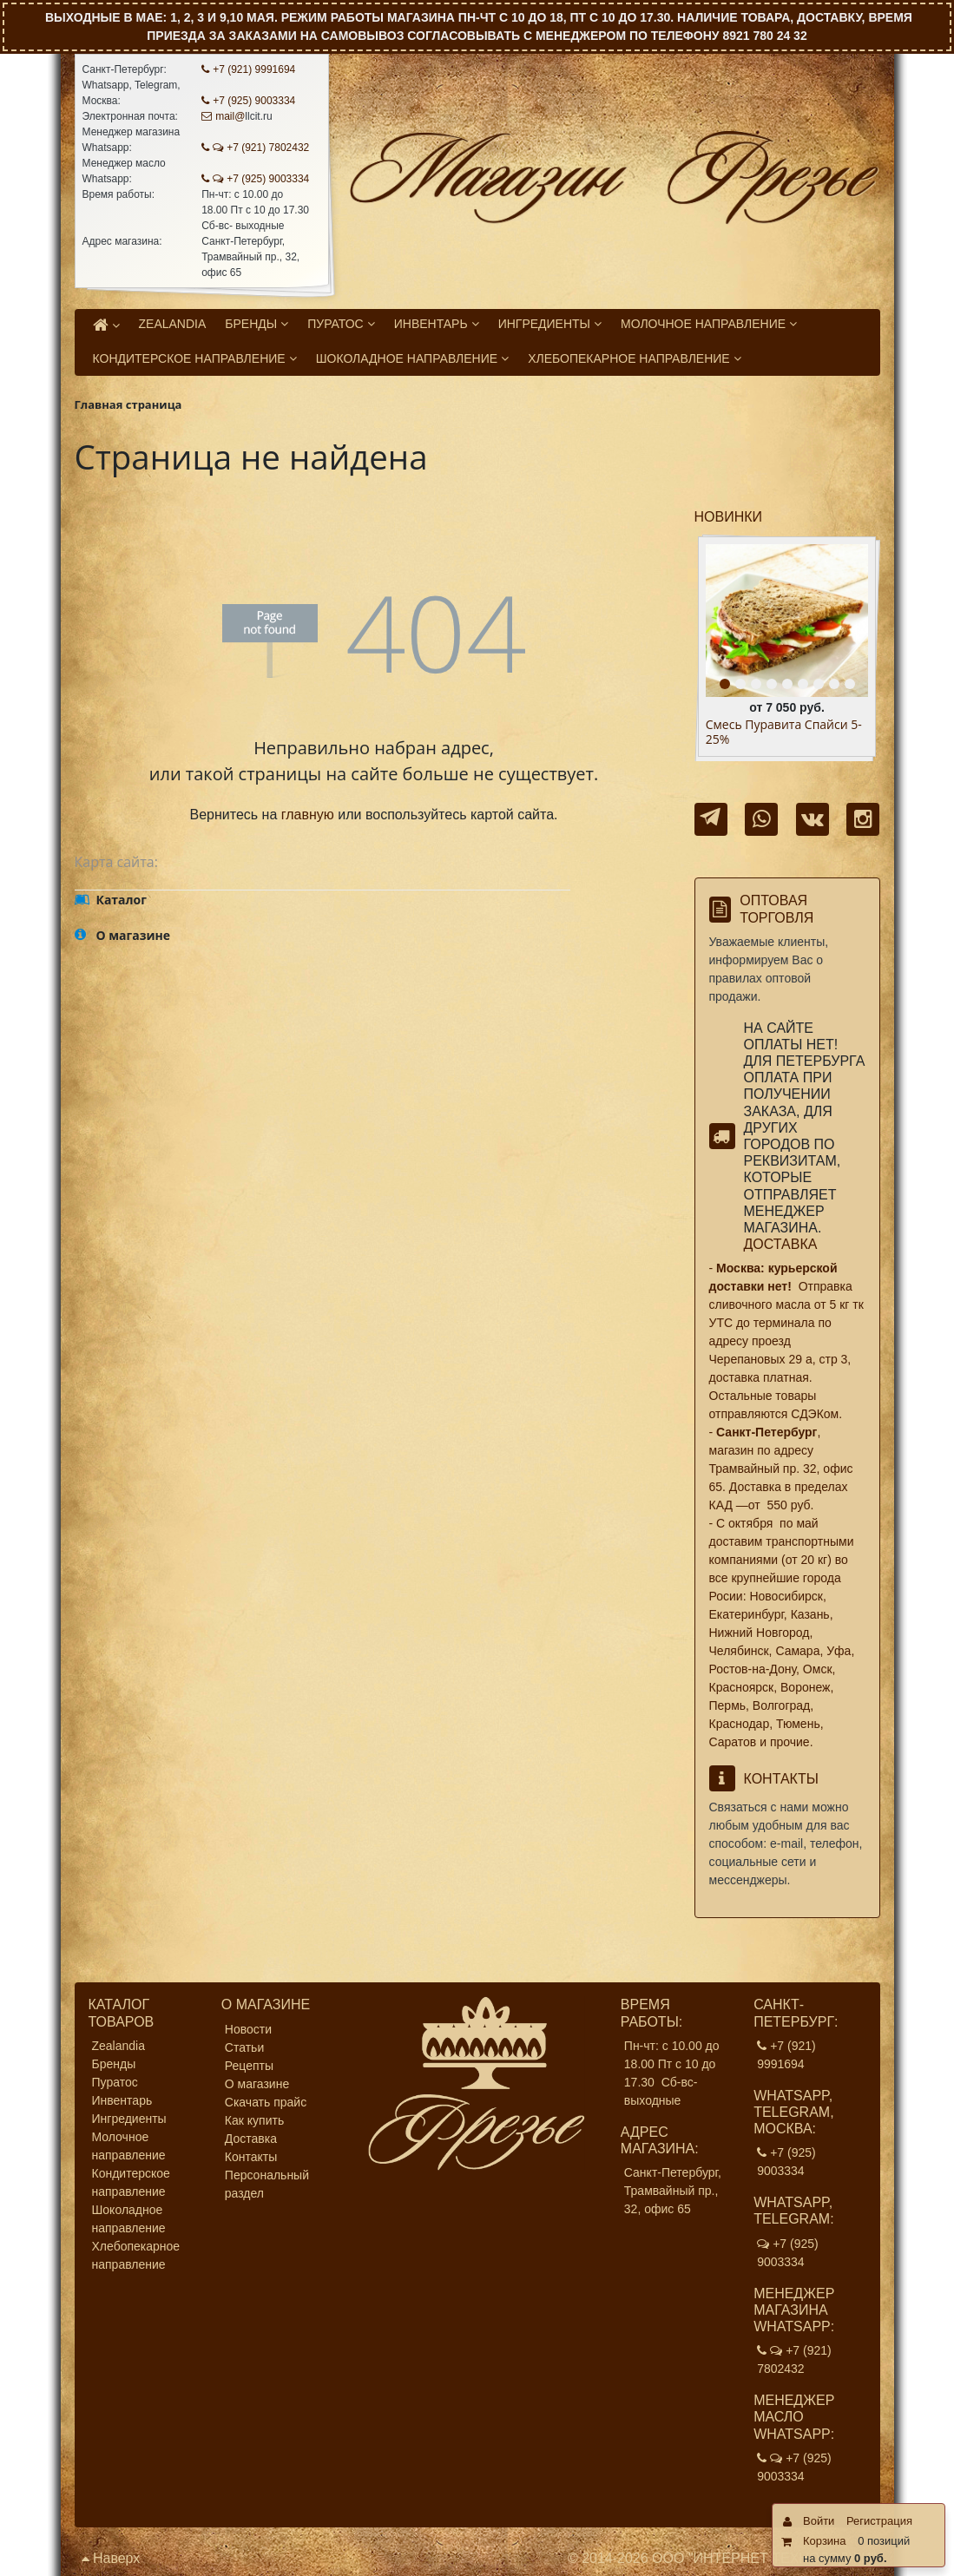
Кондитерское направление (131, 2182)
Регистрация (879, 2520)
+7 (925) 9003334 (248, 101)
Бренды (114, 2064)
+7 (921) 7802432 (255, 147)
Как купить (254, 2120)
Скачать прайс (265, 2102)
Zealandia (119, 2046)
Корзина (824, 2540)
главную (307, 814)
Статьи (244, 2047)
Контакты (251, 2157)
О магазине (257, 2084)
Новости (248, 2029)
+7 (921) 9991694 (248, 69)
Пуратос (115, 2082)
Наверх (111, 2558)
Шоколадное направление (129, 2219)
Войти (818, 2520)
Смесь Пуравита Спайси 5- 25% (784, 732)
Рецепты (249, 2066)
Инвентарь (122, 2100)
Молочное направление (129, 2146)
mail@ (223, 116)
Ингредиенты (129, 2119)
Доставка (781, 1244)
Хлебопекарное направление (136, 2255)
